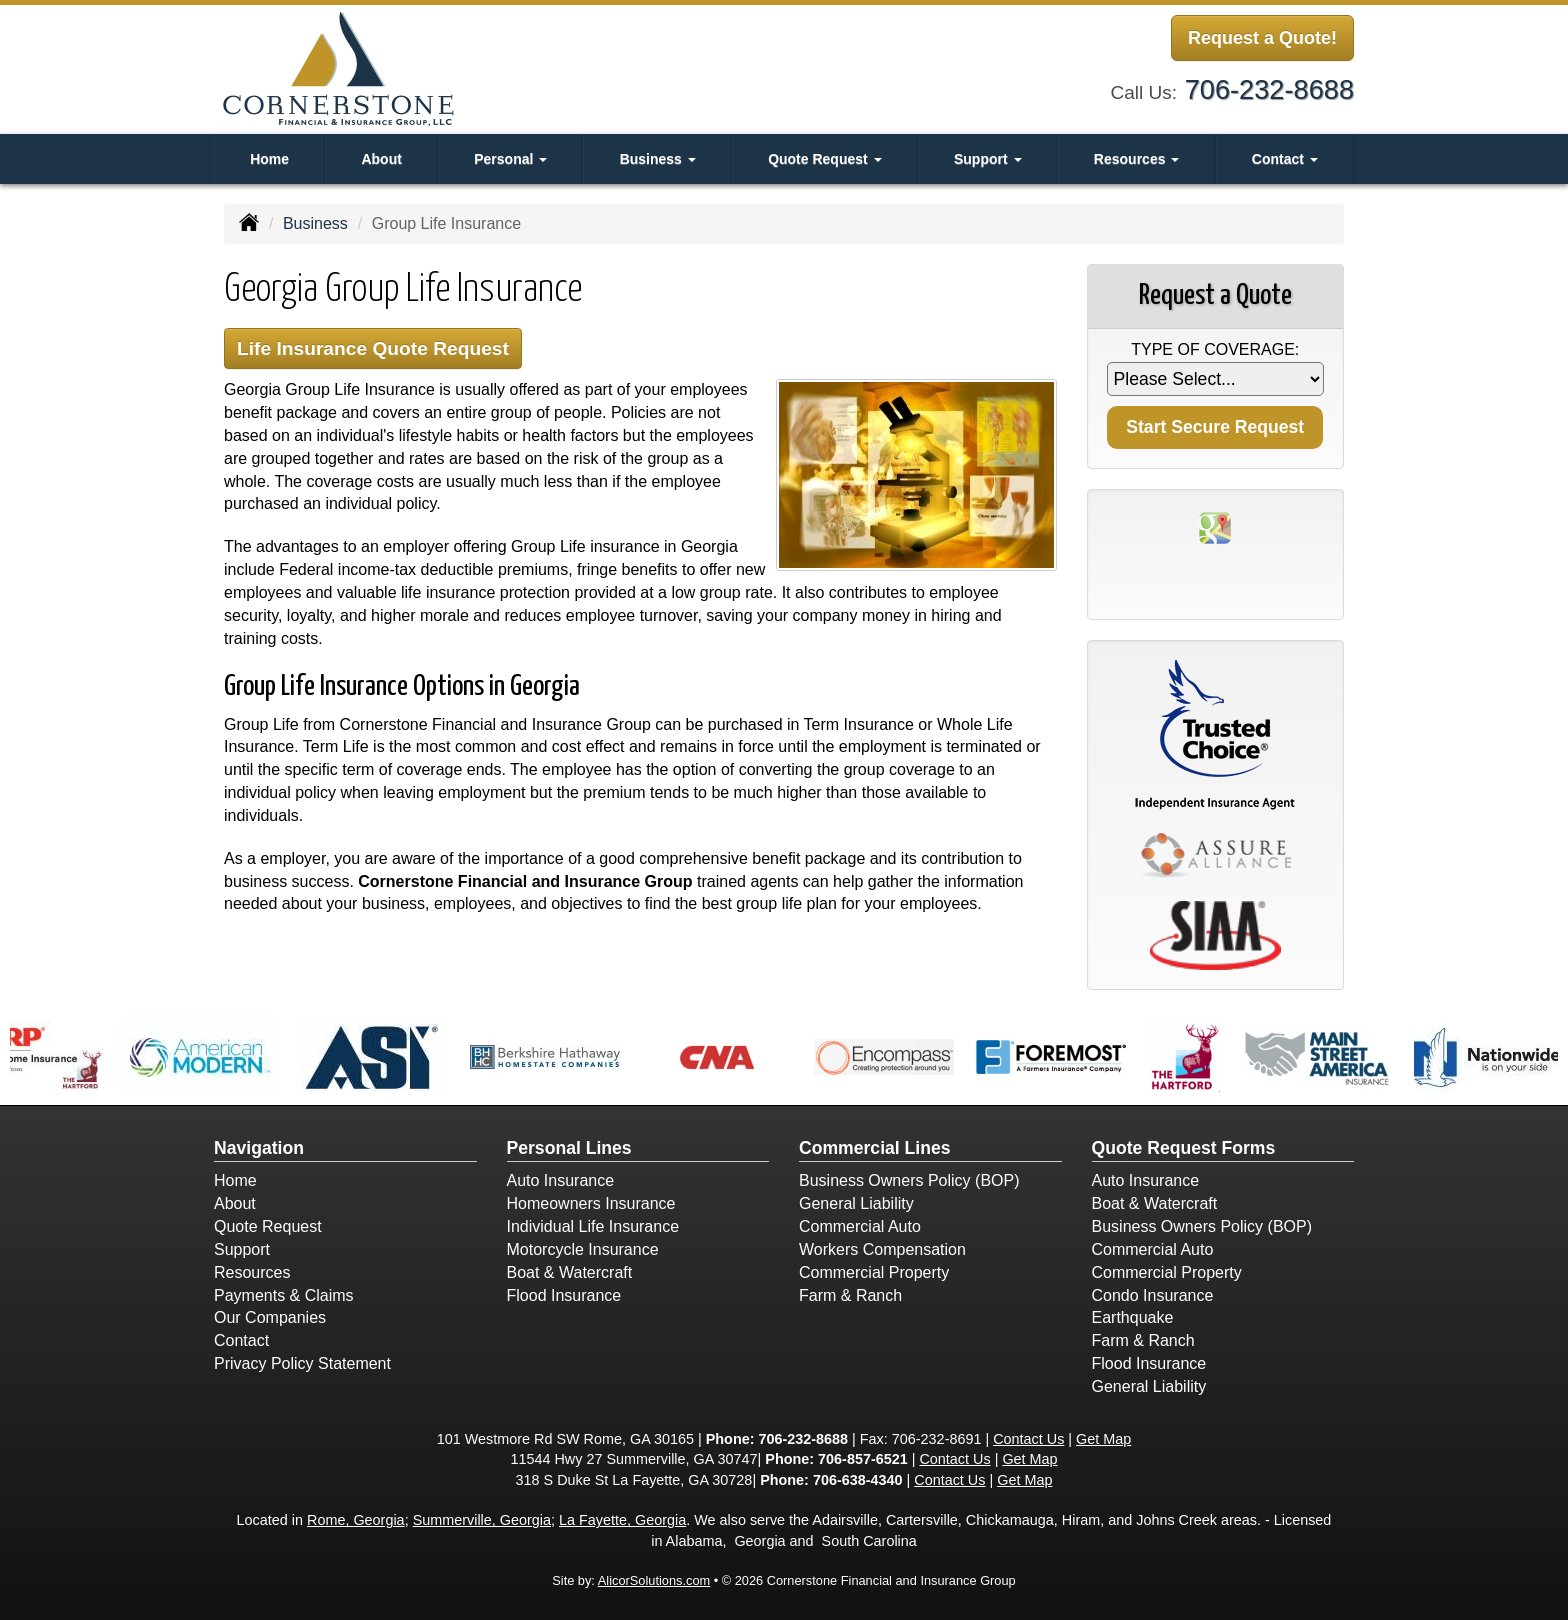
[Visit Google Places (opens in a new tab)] (1215, 526)
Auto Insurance (561, 1180)
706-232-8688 (1269, 89)
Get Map (1103, 1439)
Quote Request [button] (824, 159)
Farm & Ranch (850, 1295)
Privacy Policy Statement (302, 1363)
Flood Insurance (564, 1295)
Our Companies (270, 1317)
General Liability (856, 1203)
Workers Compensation (882, 1249)
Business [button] (658, 159)
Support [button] (988, 159)
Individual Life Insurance (593, 1226)
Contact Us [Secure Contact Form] (1028, 1439)
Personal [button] (510, 159)
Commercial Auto (860, 1226)
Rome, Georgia (356, 1520)
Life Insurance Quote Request (373, 348)
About (381, 159)
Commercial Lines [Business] (875, 1148)
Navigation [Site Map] (259, 1148)
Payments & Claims (284, 1295)
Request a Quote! (1262, 38)
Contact (241, 1340)
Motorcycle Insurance (583, 1249)
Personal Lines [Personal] (569, 1148)
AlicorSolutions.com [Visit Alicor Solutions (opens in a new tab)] (654, 1580)
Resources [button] (1136, 159)
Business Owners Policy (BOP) (909, 1180)
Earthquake (1133, 1317)
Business (315, 223)
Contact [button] (1285, 159)
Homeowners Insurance (591, 1203)
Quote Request (268, 1226)
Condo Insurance (1153, 1295)
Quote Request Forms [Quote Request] (1184, 1148)
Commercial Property (874, 1272)
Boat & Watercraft (570, 1272)
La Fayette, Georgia (622, 1520)
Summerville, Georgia (482, 1520)
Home (269, 159)
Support (242, 1249)
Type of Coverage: (1215, 349)
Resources (252, 1272)
